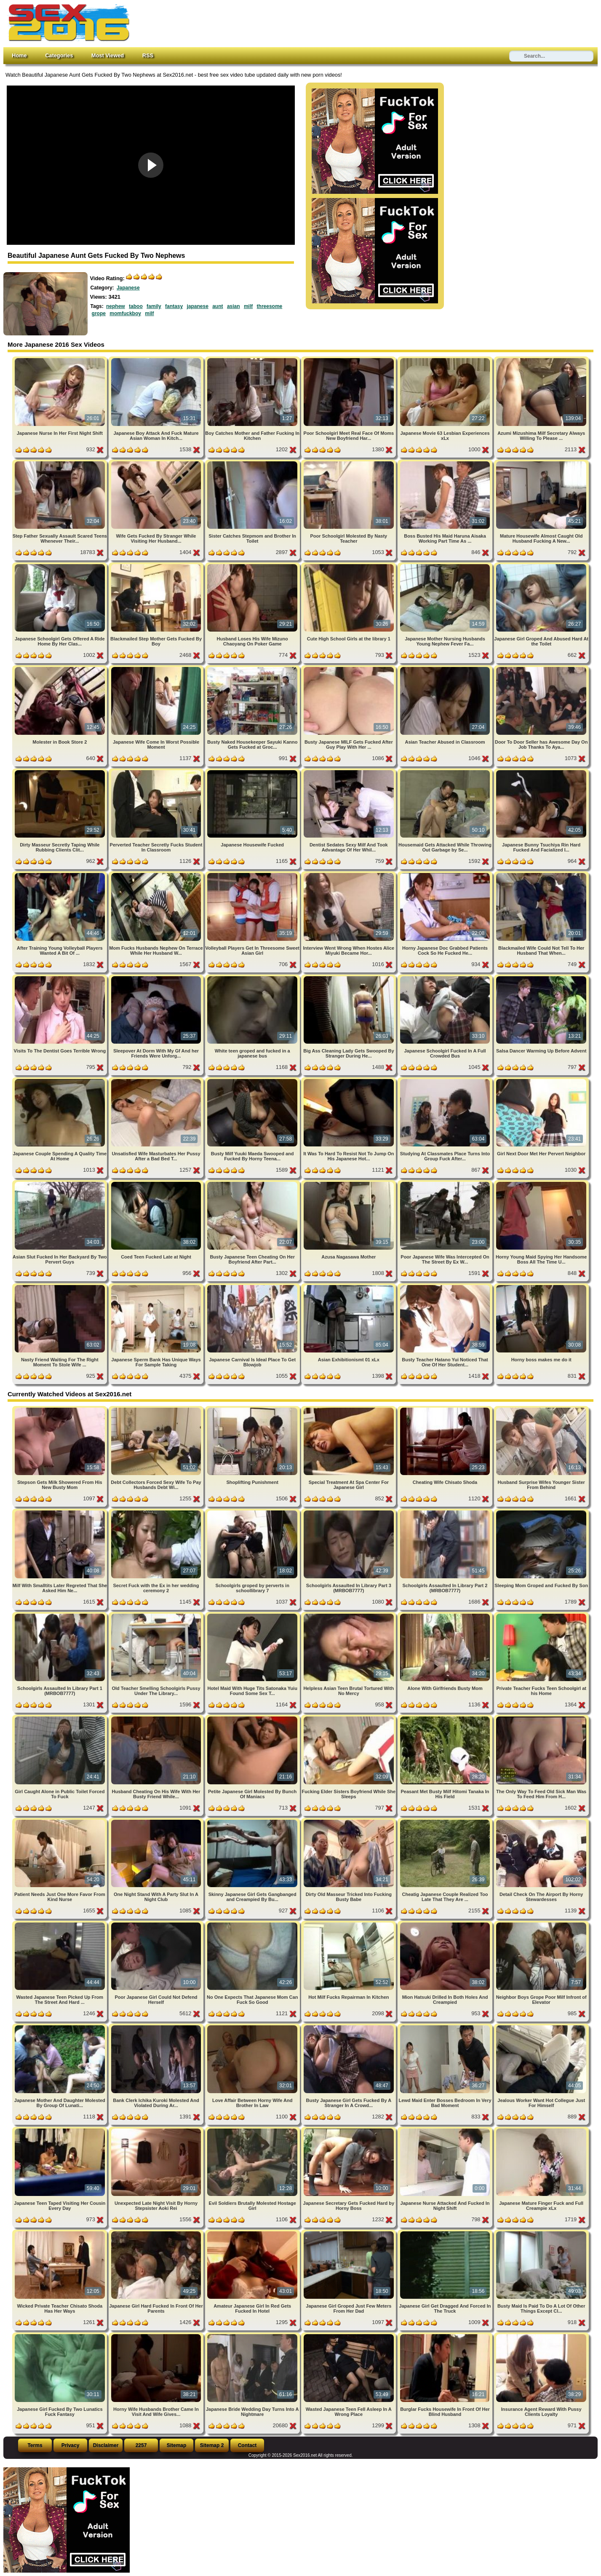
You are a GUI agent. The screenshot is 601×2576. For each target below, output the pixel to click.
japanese (197, 306)
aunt (217, 306)
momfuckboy (125, 313)
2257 (141, 2445)
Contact (247, 2445)
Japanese (128, 288)
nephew (115, 306)
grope (99, 313)
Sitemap (177, 2445)
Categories (59, 55)
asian (233, 306)
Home (19, 55)
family (154, 306)
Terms (34, 2445)
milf (248, 306)
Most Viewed (107, 55)
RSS (147, 55)
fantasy (174, 306)
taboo (136, 306)
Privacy (70, 2445)
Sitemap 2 (212, 2445)
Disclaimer (106, 2445)
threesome (270, 306)
